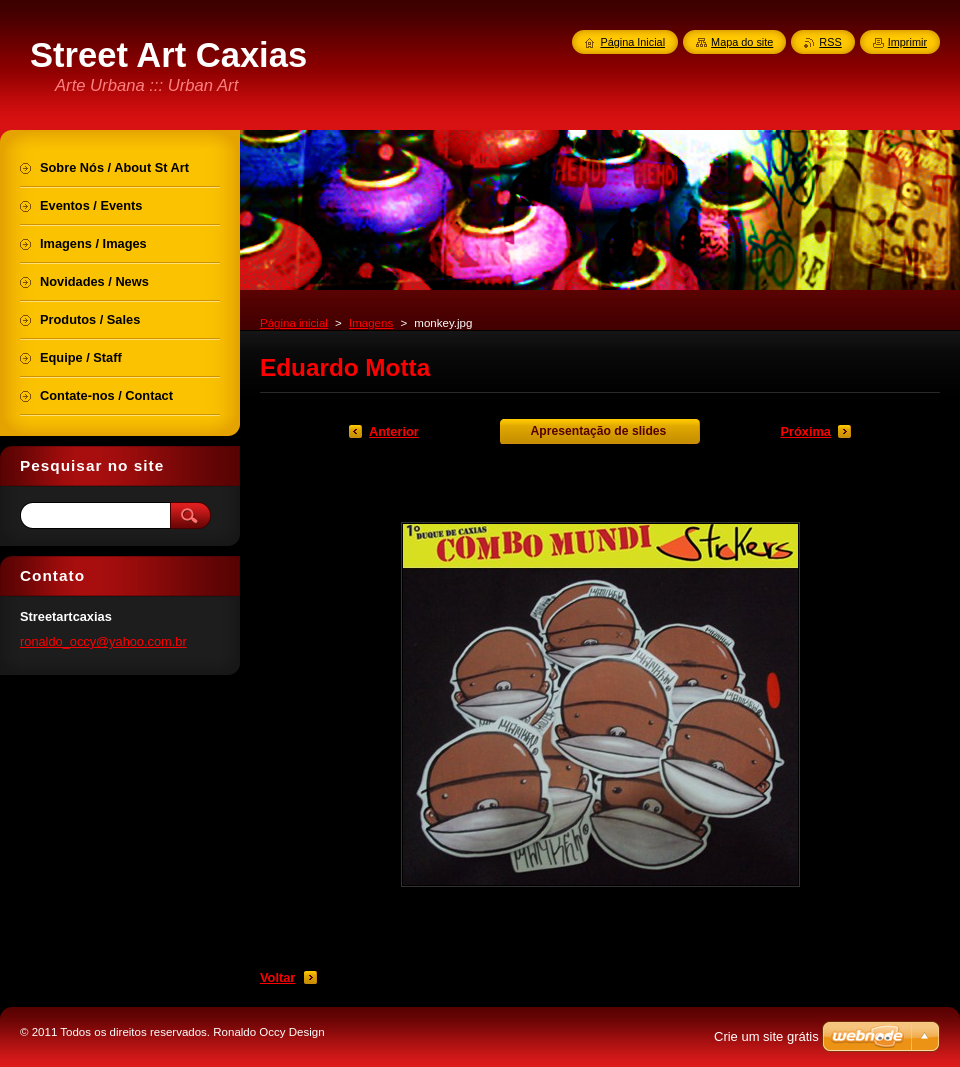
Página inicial (294, 323)
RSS (830, 42)
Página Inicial (632, 42)
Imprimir (907, 42)
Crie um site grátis (766, 1036)
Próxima (805, 431)
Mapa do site (742, 42)
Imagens (371, 323)
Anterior (394, 431)
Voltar (277, 977)
